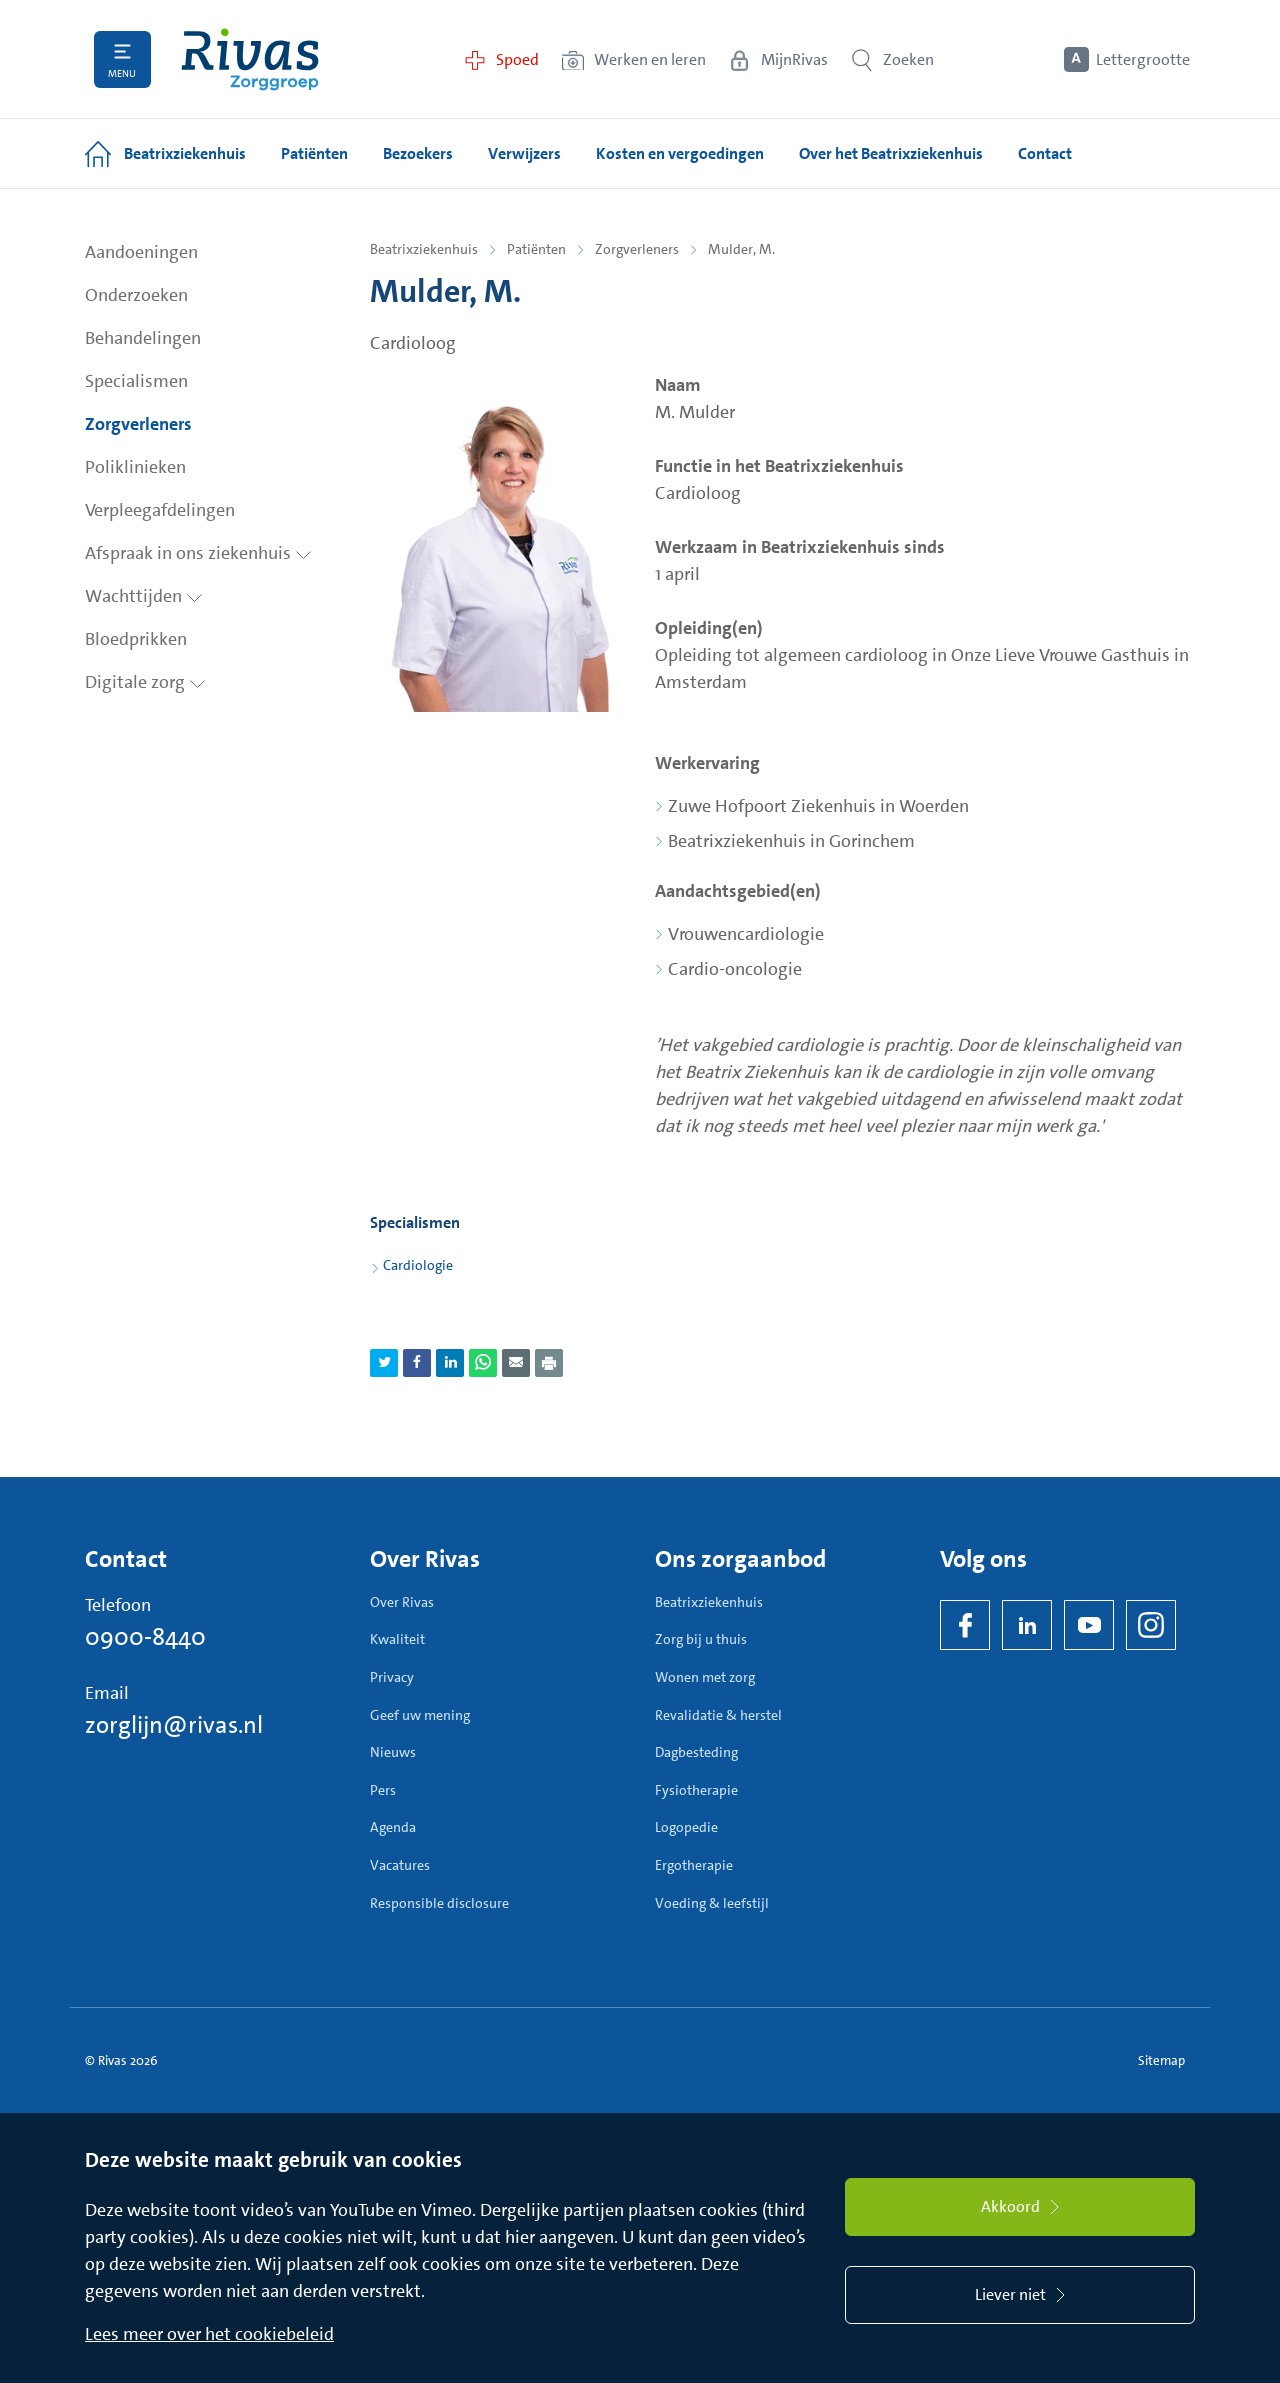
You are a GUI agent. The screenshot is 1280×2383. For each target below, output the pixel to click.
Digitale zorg (145, 682)
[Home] (250, 59)
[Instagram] (1151, 1625)
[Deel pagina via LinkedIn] (450, 1363)
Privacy (392, 1677)
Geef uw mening (420, 1715)
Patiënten (536, 249)
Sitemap (1161, 2060)
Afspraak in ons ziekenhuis (198, 553)
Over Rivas (402, 1602)
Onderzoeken (136, 295)
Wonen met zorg (705, 1677)
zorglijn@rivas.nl (174, 1725)
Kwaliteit (397, 1639)
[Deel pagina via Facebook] (417, 1363)
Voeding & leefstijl (712, 1903)
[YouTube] (1089, 1625)
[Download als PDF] (549, 1363)
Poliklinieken (135, 467)
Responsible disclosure (439, 1903)
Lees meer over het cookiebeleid (209, 2334)
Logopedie (686, 1827)
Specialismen (136, 381)
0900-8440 (145, 1637)
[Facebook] (965, 1625)
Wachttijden (144, 596)
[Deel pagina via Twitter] (384, 1363)
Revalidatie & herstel (718, 1715)
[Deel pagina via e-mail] (516, 1363)
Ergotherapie (694, 1865)
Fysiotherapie (696, 1790)
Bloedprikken (136, 639)
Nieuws (393, 1752)
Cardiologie (418, 1265)
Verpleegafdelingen (160, 510)
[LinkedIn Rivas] (1027, 1625)
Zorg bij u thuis (701, 1639)
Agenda (393, 1827)
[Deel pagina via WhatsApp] (483, 1363)
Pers (383, 1790)
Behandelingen (143, 338)
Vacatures (400, 1865)
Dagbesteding (696, 1752)
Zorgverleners (138, 424)
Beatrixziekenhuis (424, 249)
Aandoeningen (141, 252)
